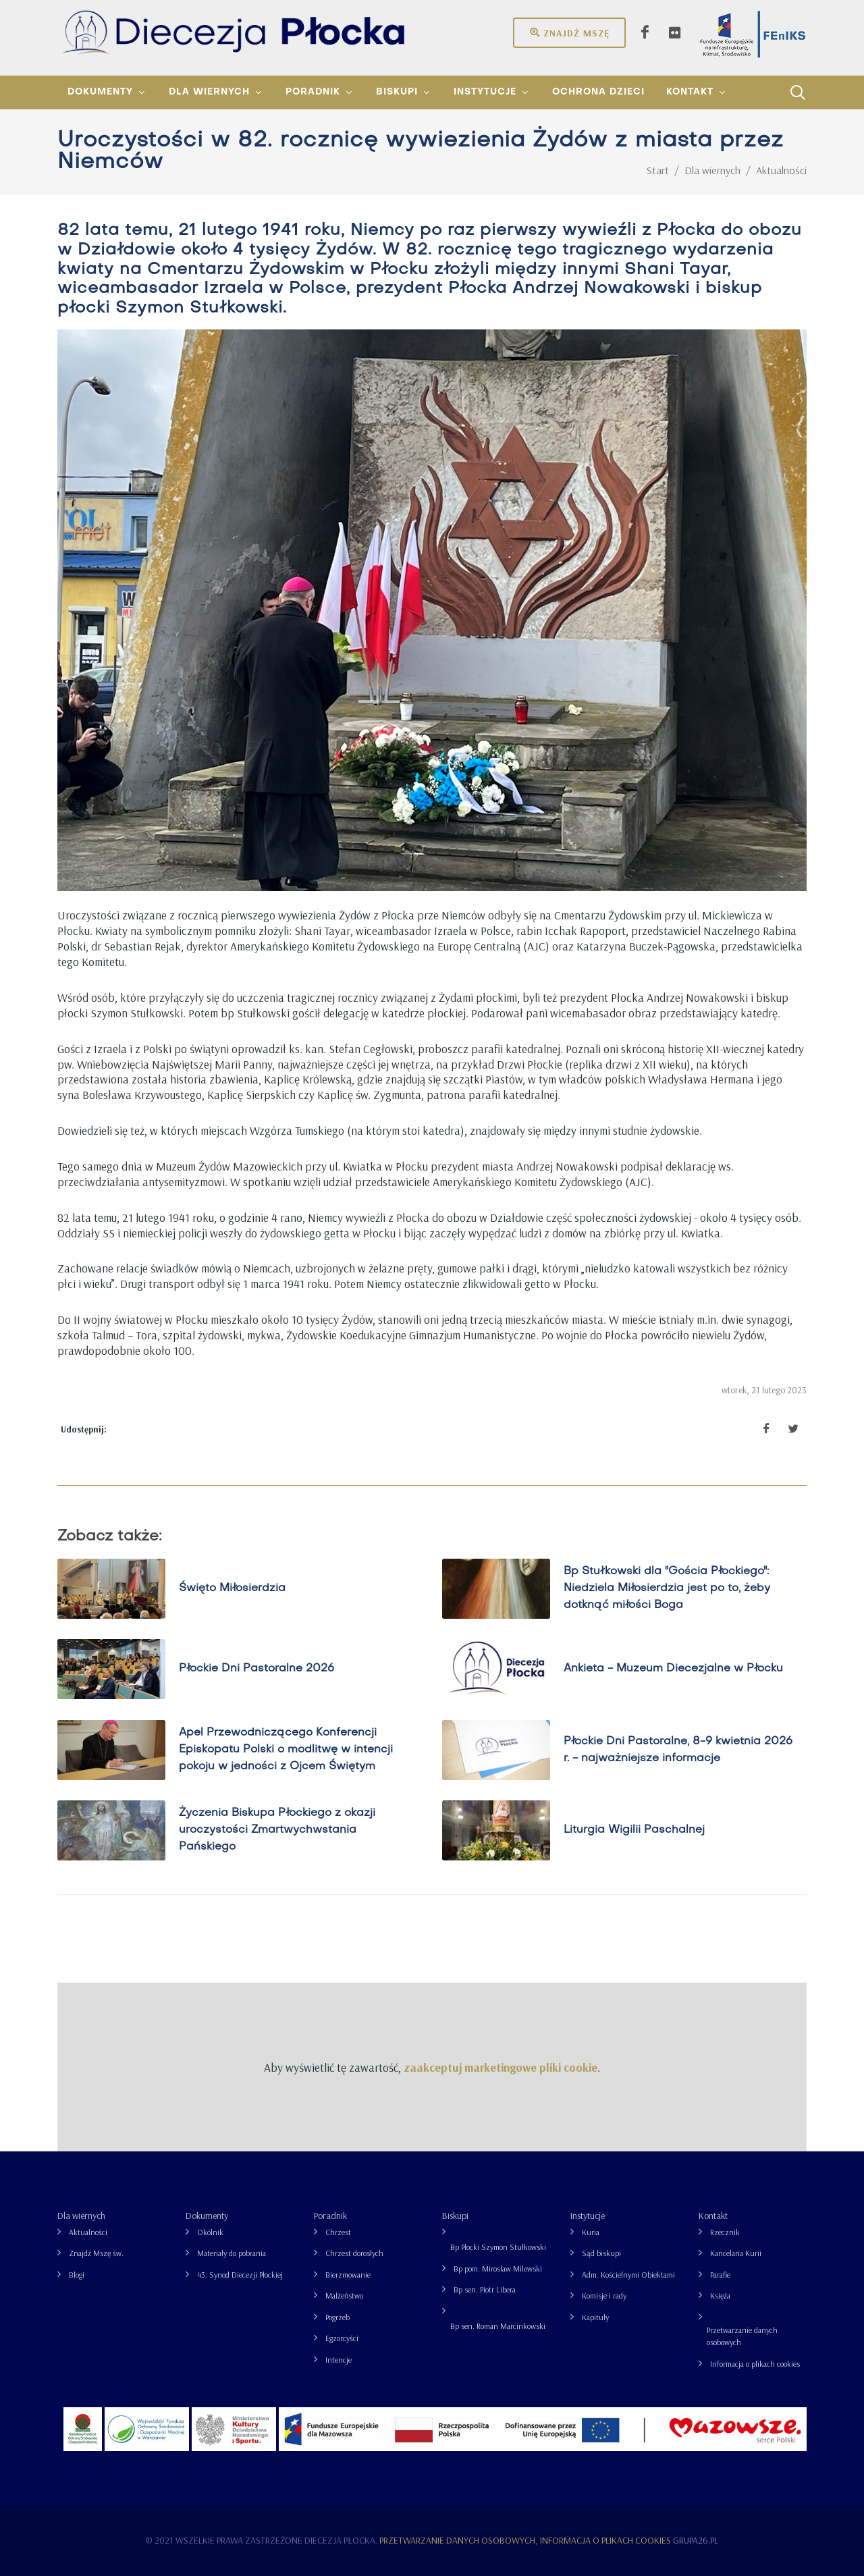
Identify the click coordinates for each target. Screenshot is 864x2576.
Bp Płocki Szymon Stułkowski (498, 2247)
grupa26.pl (695, 2540)
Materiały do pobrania (231, 2253)
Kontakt (713, 2215)
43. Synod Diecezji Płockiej (240, 2275)
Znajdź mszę (569, 32)
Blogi (76, 2275)
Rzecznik (725, 2232)
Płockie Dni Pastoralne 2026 (256, 1669)
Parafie (720, 2275)
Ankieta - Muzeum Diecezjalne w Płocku (673, 1669)
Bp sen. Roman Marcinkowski (497, 2326)
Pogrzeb (337, 2317)
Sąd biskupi (601, 2253)
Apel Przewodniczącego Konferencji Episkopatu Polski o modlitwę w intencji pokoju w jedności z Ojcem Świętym (286, 1749)
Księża (720, 2295)
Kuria (590, 2232)
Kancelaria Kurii (735, 2253)
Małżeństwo (344, 2295)
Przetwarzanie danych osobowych (742, 2336)
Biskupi (455, 2215)
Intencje (338, 2360)
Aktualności (88, 2232)
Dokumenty (207, 2215)
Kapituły (595, 2317)
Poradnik (330, 2215)
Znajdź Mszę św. (96, 2253)
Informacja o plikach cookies (755, 2364)
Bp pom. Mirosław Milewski (498, 2268)
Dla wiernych (81, 2215)
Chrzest (338, 2232)
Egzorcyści (341, 2338)
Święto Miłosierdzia (232, 1588)
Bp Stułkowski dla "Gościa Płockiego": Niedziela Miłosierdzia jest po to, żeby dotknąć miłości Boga (667, 1588)
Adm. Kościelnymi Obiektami (628, 2275)
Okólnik (210, 2232)
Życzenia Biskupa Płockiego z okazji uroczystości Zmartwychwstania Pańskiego (277, 1830)
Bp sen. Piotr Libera (485, 2289)
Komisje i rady (604, 2295)
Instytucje (587, 2215)
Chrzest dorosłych (354, 2253)
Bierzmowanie (348, 2275)
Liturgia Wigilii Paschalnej (634, 1830)
